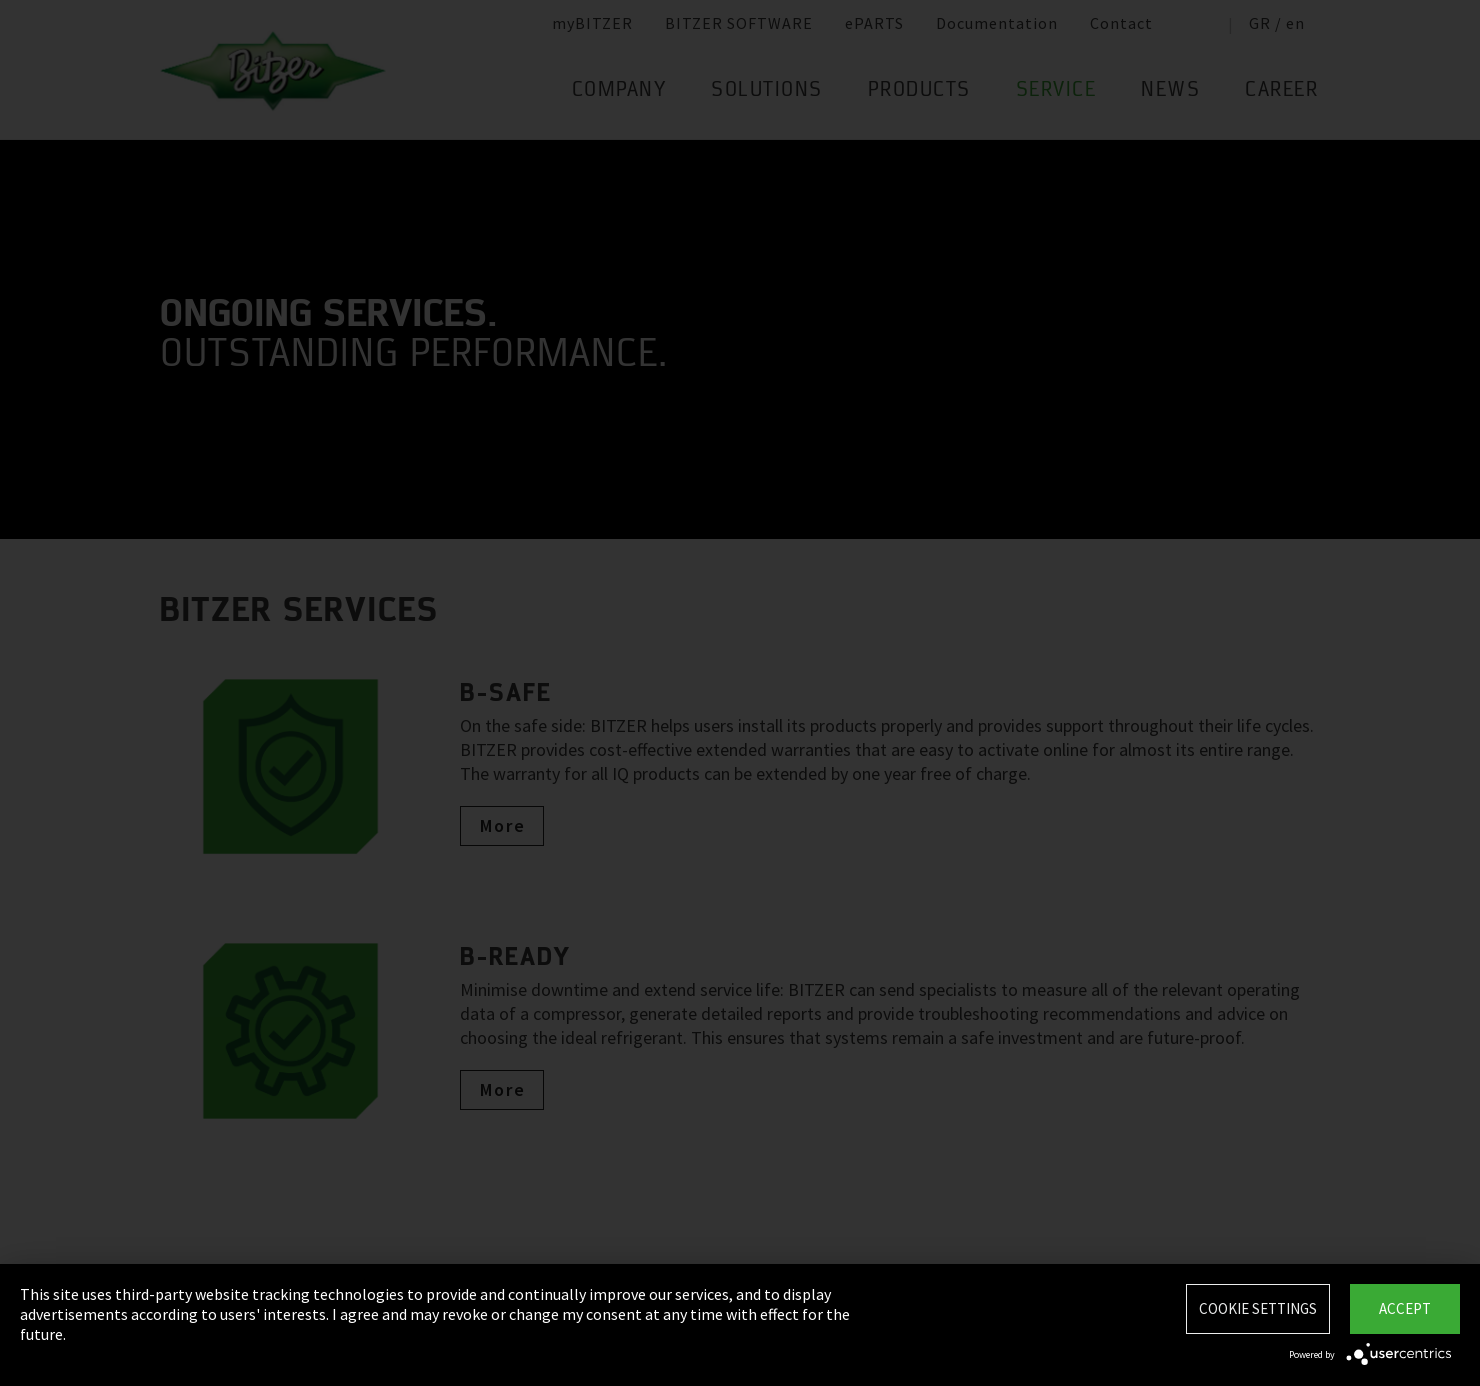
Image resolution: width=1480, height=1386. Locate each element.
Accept (1405, 1308)
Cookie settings (1258, 1308)
